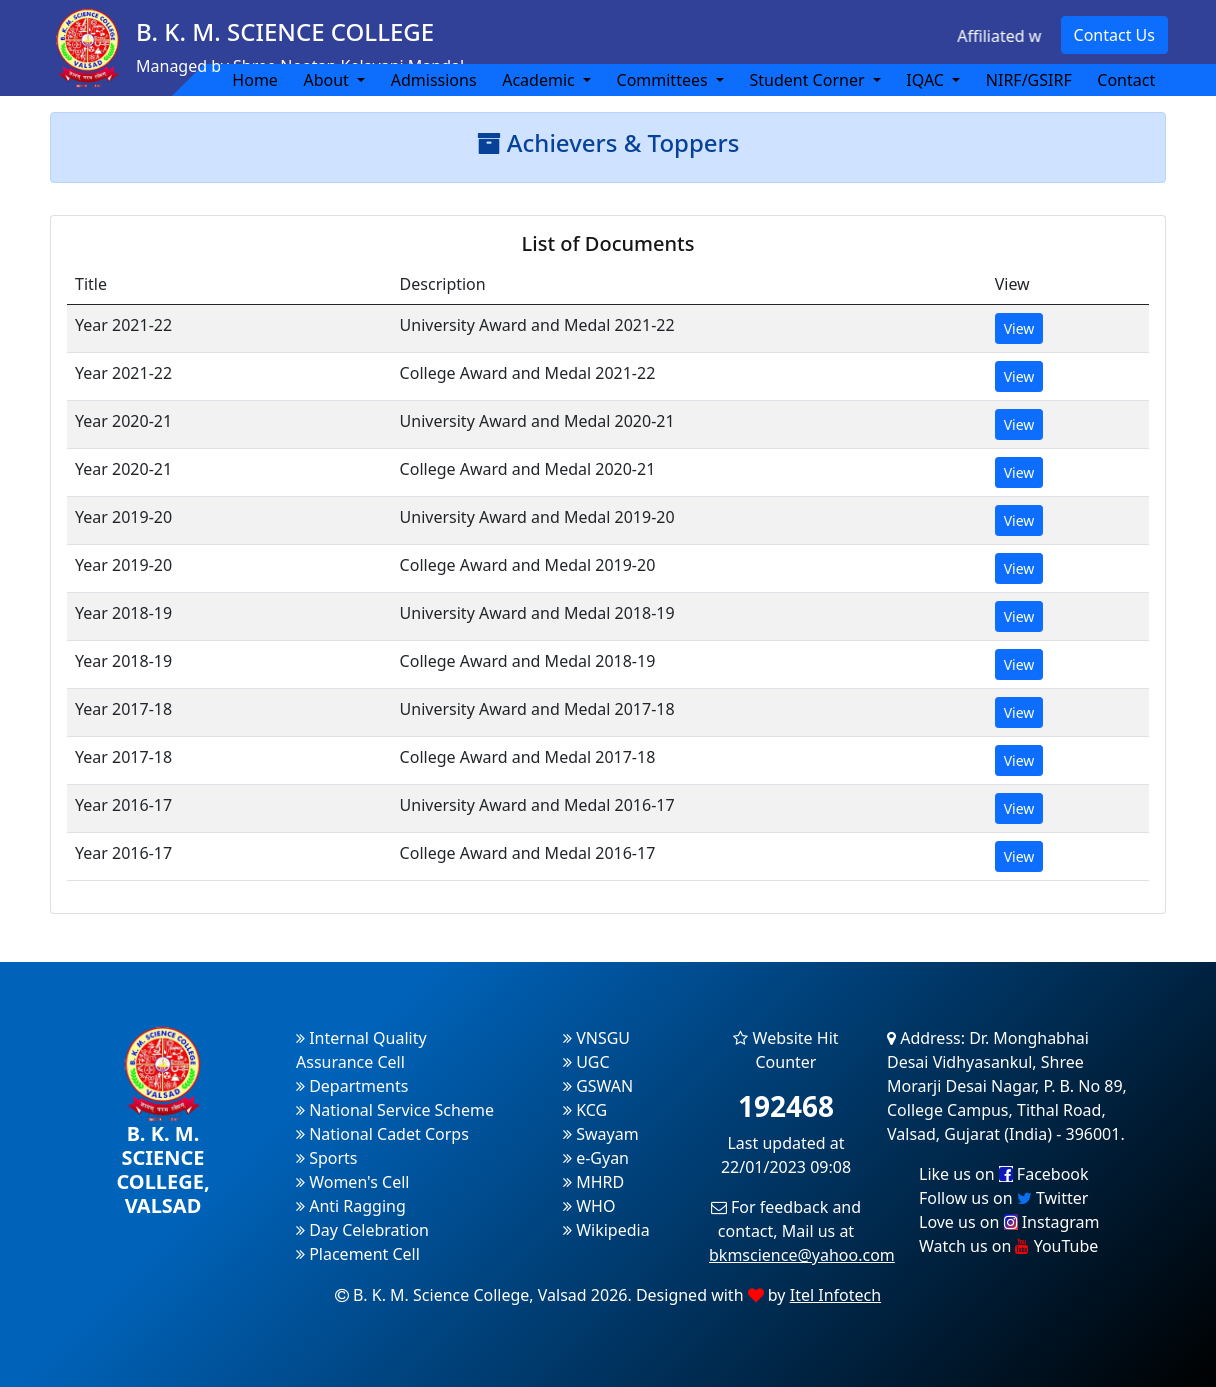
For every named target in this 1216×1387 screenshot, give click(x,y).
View (1019, 328)
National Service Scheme (395, 1110)
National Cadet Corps (382, 1134)
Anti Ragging (351, 1206)
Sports (327, 1158)
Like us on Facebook (1004, 1174)
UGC (586, 1062)
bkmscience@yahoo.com (802, 1255)
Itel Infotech (835, 1295)
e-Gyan (596, 1158)
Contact (1126, 80)
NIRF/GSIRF (1029, 80)
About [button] (328, 80)
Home (255, 80)
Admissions (434, 80)
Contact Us (1114, 35)
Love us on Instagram (1009, 1222)
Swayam (601, 1134)
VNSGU (596, 1038)
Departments (352, 1086)
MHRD (593, 1182)
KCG (585, 1110)
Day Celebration (362, 1230)
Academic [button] (540, 80)
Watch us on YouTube (1008, 1246)
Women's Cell (352, 1182)
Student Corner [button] (808, 80)
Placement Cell (358, 1254)
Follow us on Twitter (1003, 1198)
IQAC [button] (927, 80)
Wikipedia (606, 1230)
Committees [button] (664, 80)
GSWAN (598, 1086)
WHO (589, 1206)
